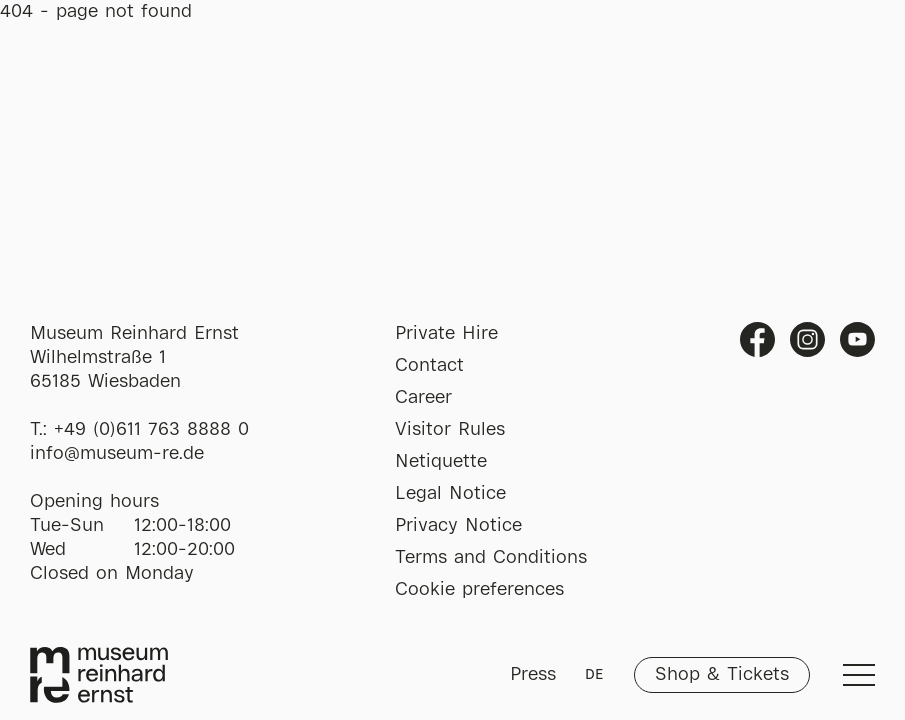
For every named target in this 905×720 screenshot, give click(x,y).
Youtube (857, 339)
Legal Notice (450, 494)
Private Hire (446, 334)
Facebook (757, 339)
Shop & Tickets (722, 675)
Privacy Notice (458, 526)
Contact (429, 366)
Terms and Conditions (491, 558)
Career (423, 398)
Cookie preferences (479, 590)
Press (533, 675)
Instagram (807, 339)
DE (594, 675)
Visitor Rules (450, 430)
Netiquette (441, 462)
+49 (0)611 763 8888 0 (151, 430)
